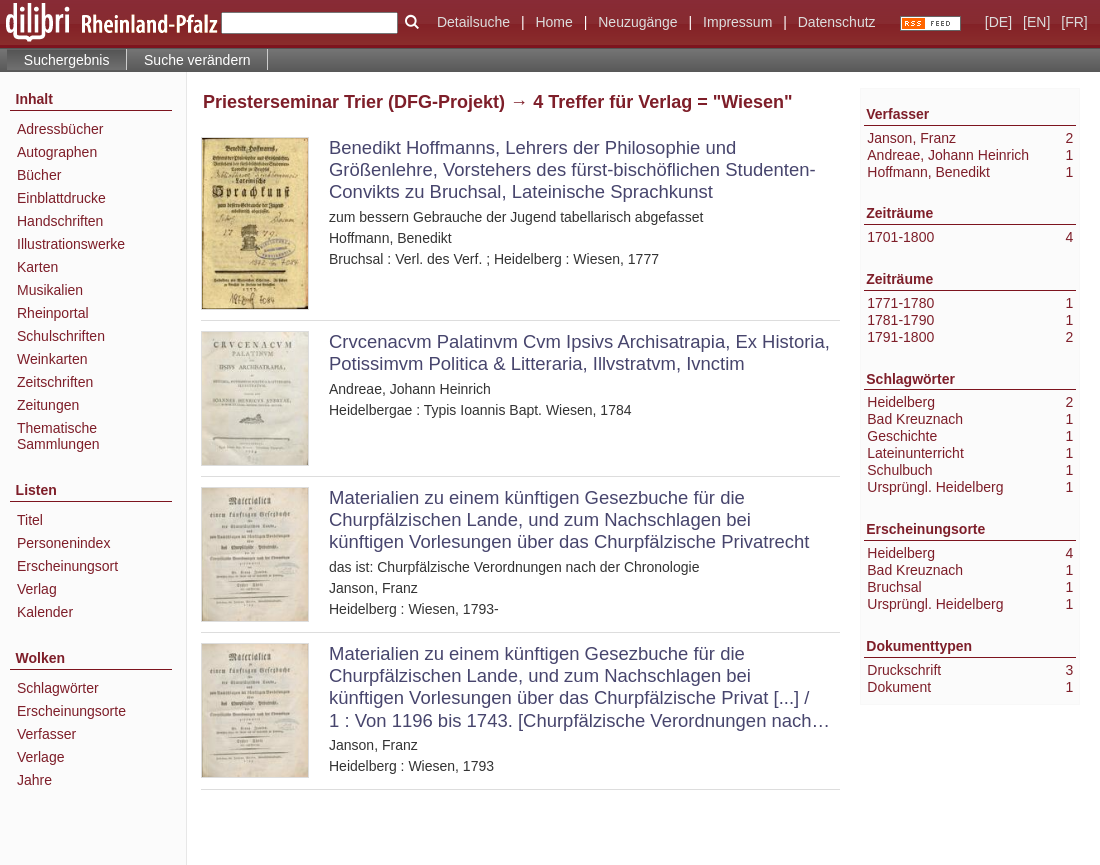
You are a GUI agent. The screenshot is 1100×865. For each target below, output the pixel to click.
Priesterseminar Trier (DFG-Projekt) (354, 102)
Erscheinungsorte (71, 711)
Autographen (57, 152)
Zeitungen (48, 405)
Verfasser (46, 734)
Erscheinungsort (67, 566)
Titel (30, 520)
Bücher (39, 175)
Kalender (45, 612)
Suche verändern (197, 60)
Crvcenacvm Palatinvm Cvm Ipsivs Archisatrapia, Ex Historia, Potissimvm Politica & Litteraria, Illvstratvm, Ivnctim (579, 352)
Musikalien (50, 290)
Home (553, 22)
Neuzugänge (637, 22)
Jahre (34, 780)
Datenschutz (837, 22)
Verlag (37, 589)
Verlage (40, 757)
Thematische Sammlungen (58, 436)
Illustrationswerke (71, 244)
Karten (37, 267)
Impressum (737, 22)
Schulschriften (61, 336)
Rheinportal (53, 313)
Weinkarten (52, 359)
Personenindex (63, 543)
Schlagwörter (58, 688)
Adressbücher (60, 129)
